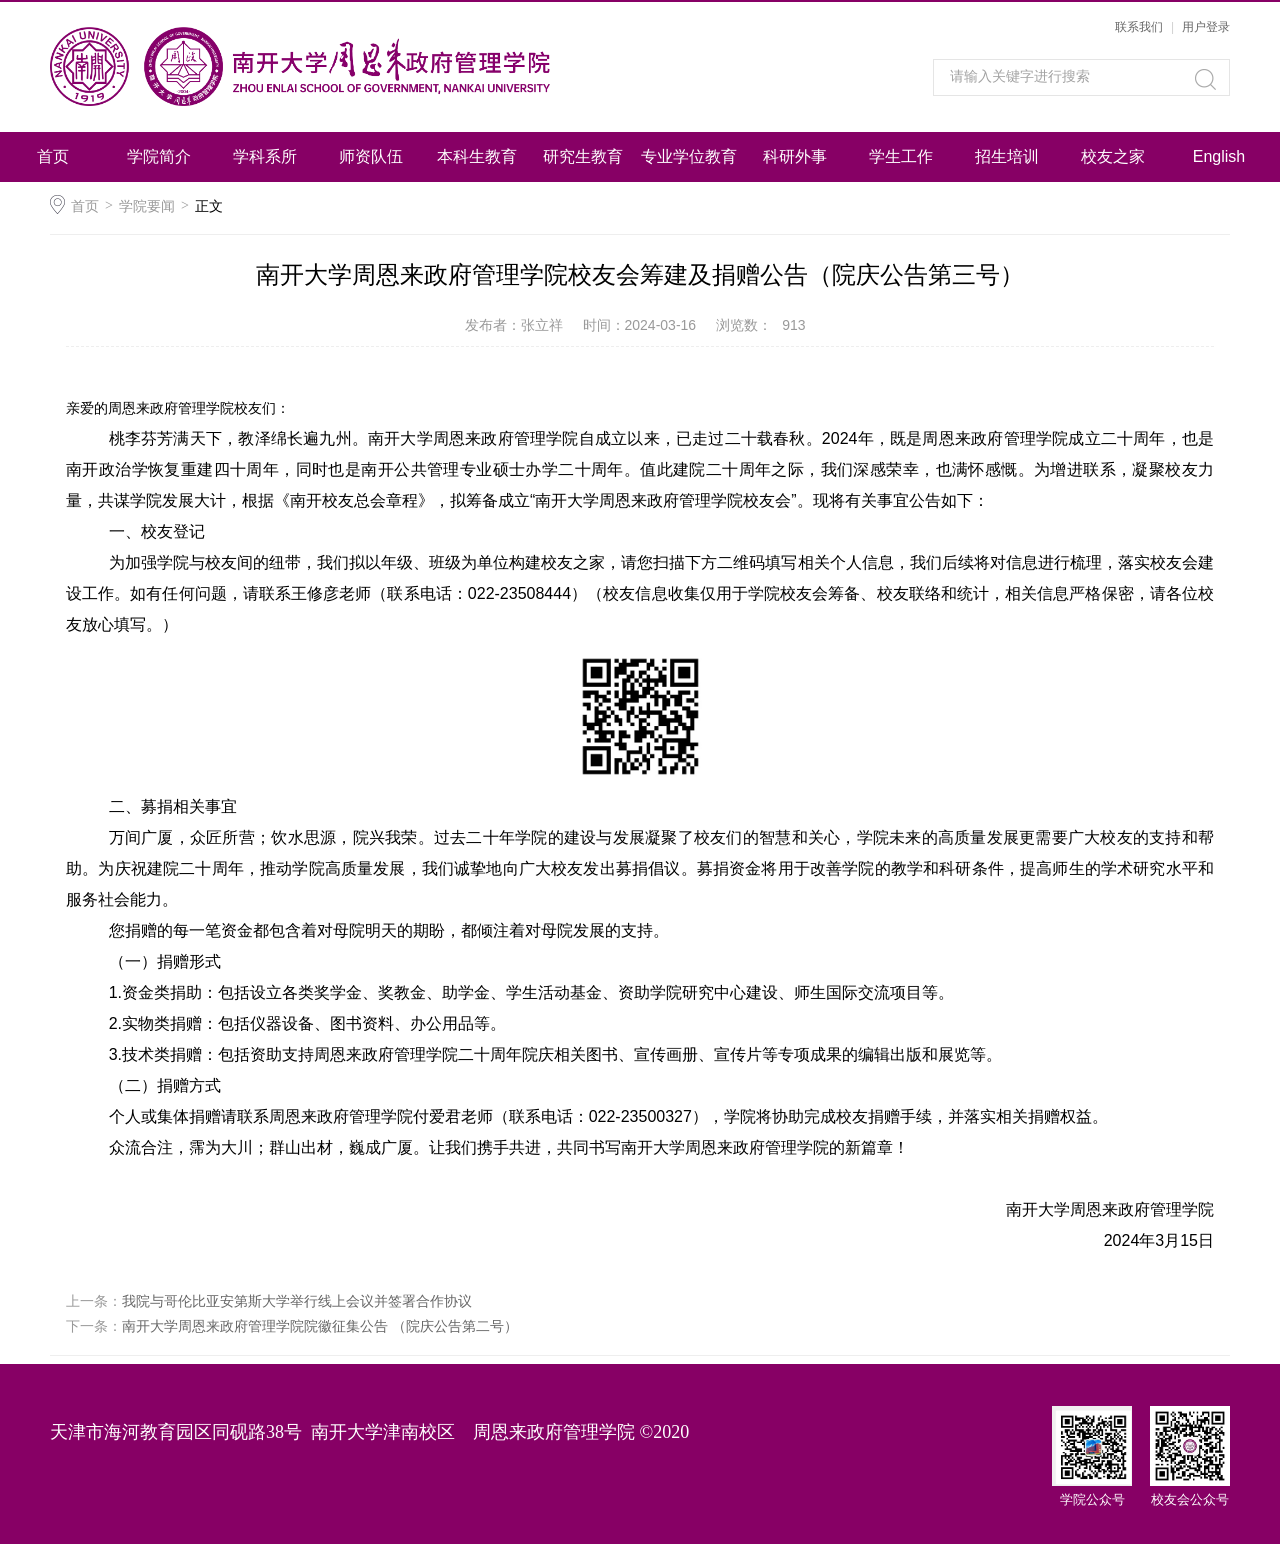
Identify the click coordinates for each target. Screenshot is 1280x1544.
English (1219, 156)
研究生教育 (583, 156)
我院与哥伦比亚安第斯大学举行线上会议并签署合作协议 (297, 1301)
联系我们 (1139, 27)
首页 (53, 156)
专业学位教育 (689, 156)
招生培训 (1007, 156)
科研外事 (795, 156)
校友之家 (1113, 156)
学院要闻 (147, 206)
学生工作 (901, 156)
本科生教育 (477, 156)
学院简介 (159, 156)
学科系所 (265, 156)
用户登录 (1206, 27)
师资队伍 (371, 156)
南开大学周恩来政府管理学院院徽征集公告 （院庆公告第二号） (320, 1326)
